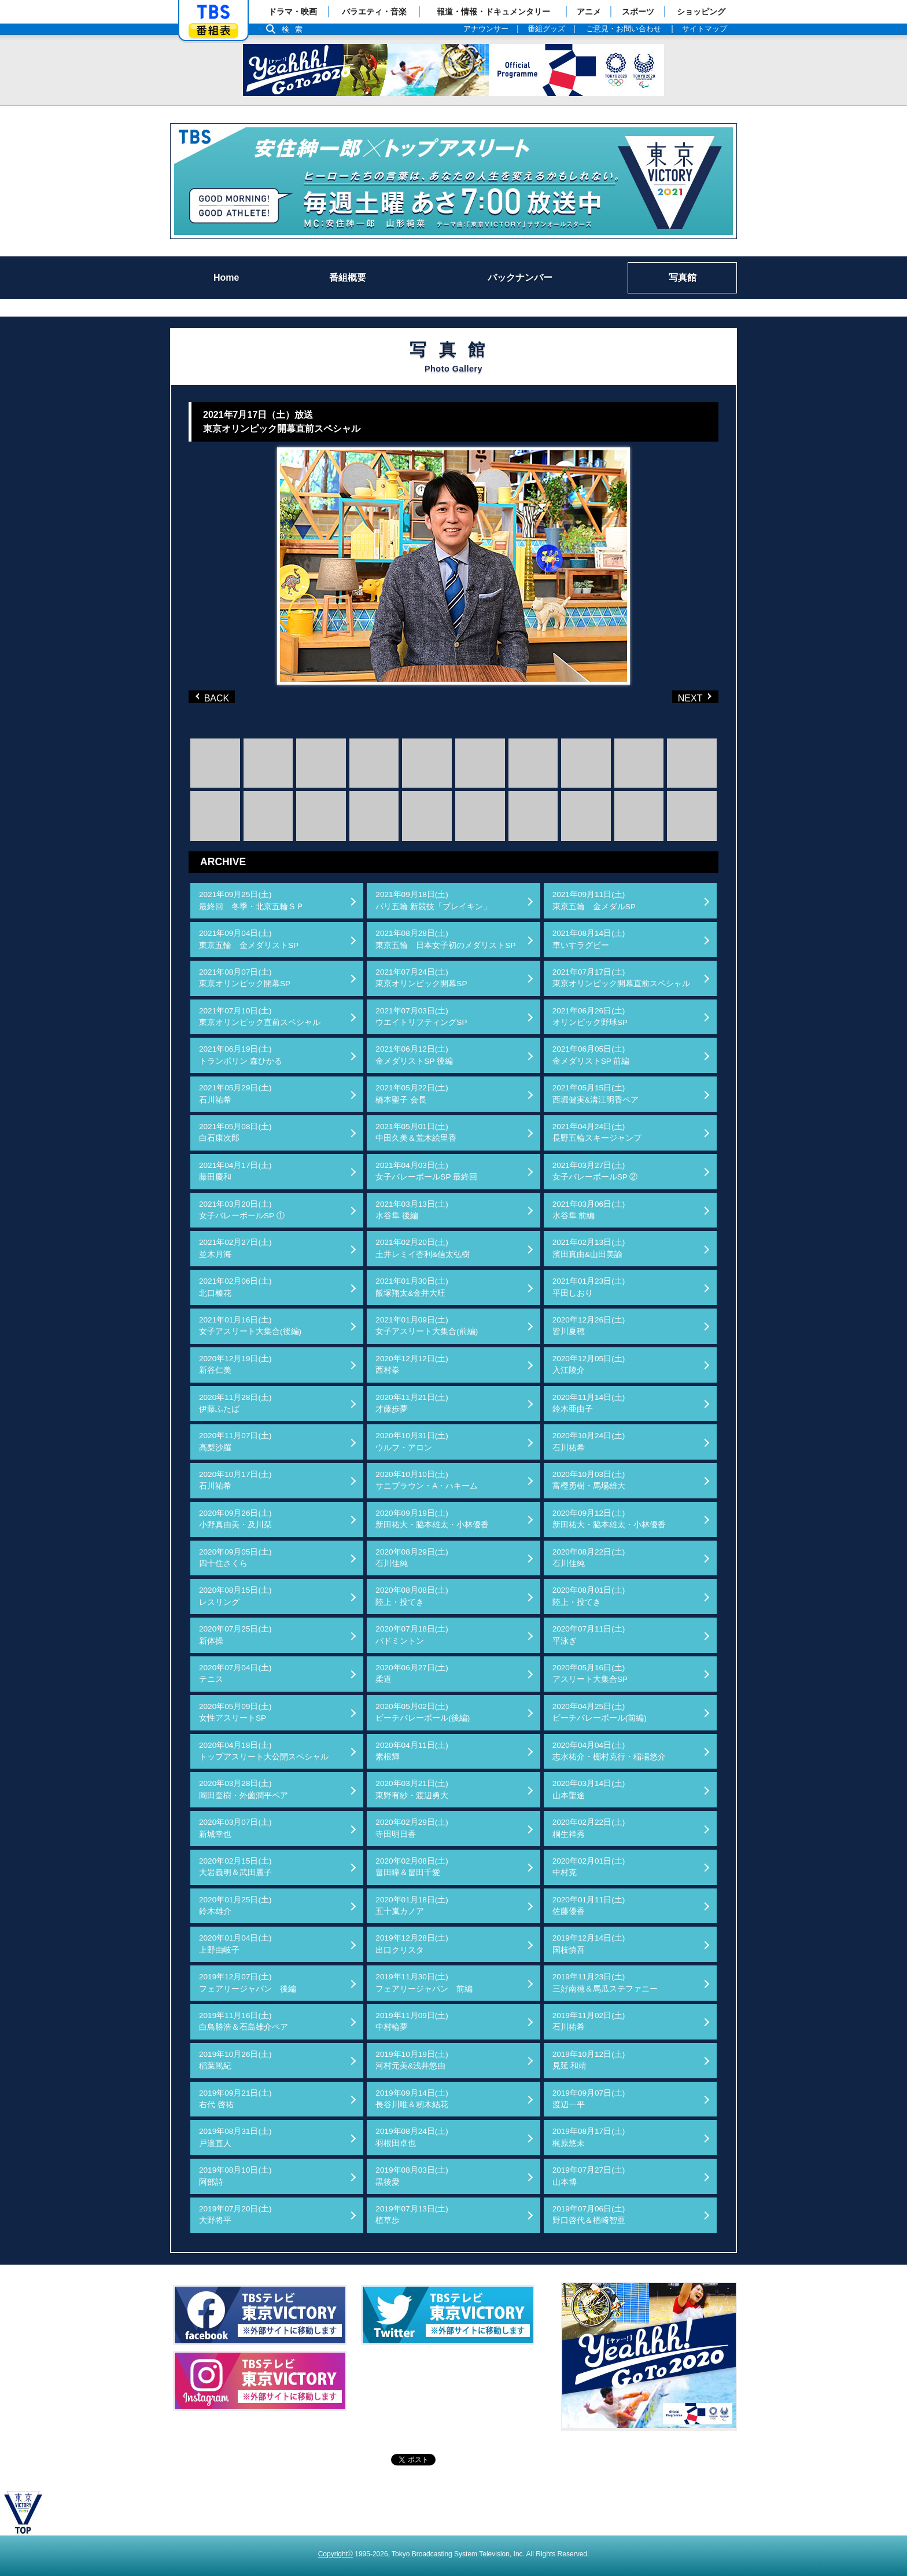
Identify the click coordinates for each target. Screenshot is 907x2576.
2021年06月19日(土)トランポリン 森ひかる (240, 1055)
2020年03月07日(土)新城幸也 (235, 1828)
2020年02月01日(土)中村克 (588, 1867)
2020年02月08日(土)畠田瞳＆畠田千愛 (411, 1867)
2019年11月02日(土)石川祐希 (588, 2021)
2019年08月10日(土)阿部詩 (235, 2176)
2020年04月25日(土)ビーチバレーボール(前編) (599, 1712)
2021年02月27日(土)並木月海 (235, 1248)
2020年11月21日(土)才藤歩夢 (411, 1403)
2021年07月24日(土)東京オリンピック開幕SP (421, 978)
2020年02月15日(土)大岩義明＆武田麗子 (235, 1867)
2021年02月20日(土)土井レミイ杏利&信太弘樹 (422, 1248)
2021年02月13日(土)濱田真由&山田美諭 (588, 1248)
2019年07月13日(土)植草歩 (411, 2214)
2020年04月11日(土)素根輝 (411, 1751)
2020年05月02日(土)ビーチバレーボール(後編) (422, 1712)
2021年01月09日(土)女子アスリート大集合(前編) (426, 1325)
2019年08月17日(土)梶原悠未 (588, 2137)
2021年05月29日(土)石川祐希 (235, 1093)
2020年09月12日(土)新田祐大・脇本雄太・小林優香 (609, 1519)
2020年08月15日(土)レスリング (235, 1596)
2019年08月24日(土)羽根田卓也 (411, 2137)
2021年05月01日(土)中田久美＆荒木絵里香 (415, 1132)
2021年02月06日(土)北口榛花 (235, 1287)
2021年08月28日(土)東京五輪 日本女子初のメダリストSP (445, 939)
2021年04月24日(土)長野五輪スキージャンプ (596, 1132)
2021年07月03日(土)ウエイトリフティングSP (421, 1016)
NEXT (676, 696)
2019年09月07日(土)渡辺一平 (588, 2099)
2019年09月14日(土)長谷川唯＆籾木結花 (411, 2099)
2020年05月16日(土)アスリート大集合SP (590, 1673)
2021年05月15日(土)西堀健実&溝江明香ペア (595, 1093)
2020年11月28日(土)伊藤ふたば (235, 1403)
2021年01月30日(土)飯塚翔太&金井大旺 (411, 1287)
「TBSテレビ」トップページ (213, 12)
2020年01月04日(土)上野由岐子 (235, 1944)
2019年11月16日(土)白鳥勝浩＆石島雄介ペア (243, 2021)
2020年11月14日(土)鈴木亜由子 (588, 1403)
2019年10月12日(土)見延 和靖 (588, 2060)
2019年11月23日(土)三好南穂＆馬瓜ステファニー (605, 1982)
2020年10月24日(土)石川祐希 (588, 1441)
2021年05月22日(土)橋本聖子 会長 (411, 1093)
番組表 (213, 30)
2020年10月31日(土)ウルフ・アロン (411, 1441)
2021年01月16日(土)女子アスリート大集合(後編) (250, 1325)
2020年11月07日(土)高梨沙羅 (235, 1441)
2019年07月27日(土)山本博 (588, 2176)
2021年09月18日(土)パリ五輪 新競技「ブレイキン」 (433, 900)
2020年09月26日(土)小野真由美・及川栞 (235, 1519)
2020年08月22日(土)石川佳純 (588, 1558)
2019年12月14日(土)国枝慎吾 (588, 1944)
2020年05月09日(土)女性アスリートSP (235, 1712)
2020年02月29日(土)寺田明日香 (411, 1828)
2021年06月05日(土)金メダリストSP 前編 (591, 1055)
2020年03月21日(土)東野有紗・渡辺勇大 (411, 1789)
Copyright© (335, 2554)
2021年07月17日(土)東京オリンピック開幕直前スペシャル (621, 978)
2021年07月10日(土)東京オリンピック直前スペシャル (259, 1016)
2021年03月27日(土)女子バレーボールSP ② (595, 1171)
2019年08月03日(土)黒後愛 (411, 2176)
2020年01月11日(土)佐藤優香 (588, 1905)
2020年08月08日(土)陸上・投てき (411, 1596)
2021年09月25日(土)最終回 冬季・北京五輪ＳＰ (251, 900)
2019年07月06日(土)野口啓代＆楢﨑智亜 (588, 2214)
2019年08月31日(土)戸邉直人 (235, 2137)
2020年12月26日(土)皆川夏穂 (588, 1325)
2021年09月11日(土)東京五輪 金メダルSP (594, 900)
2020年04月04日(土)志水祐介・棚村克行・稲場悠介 (609, 1751)
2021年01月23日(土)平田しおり (588, 1287)
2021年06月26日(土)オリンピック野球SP (590, 1016)
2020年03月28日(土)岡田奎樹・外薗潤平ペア (243, 1789)
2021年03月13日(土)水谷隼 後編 (411, 1210)
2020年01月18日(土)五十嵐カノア (411, 1905)
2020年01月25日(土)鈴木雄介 (235, 1905)
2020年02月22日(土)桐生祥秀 (588, 1828)
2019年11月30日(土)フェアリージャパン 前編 (424, 1982)
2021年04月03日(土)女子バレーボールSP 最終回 (426, 1171)
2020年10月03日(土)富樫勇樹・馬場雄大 (588, 1480)
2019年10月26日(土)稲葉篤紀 (235, 2060)
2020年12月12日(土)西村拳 (411, 1364)
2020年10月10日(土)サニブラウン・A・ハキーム (426, 1480)
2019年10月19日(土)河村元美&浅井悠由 (411, 2060)
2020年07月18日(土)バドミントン (411, 1635)
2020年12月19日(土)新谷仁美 (235, 1364)
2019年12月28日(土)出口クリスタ (411, 1944)
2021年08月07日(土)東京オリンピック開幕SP (244, 978)
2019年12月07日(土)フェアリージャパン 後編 (247, 1982)
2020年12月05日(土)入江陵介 (588, 1364)
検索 (295, 29)
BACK (215, 696)
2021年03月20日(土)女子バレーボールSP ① (242, 1210)
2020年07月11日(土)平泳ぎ (588, 1635)
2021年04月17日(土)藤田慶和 (235, 1171)
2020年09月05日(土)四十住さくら (235, 1558)
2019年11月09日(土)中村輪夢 (411, 2021)
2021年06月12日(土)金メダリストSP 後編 (414, 1055)
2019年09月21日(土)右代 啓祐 (235, 2099)
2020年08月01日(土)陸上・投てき (588, 1596)
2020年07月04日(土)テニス (235, 1673)
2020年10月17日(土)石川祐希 (235, 1480)
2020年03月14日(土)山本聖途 (588, 1789)
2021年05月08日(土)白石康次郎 (235, 1132)
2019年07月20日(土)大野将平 (235, 2214)
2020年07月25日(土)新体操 (235, 1635)
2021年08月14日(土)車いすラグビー (588, 939)
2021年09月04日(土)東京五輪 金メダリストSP (248, 939)
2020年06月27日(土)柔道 (411, 1673)
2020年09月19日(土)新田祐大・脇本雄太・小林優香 (432, 1519)
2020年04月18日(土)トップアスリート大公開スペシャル (264, 1751)
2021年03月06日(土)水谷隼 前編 (588, 1210)
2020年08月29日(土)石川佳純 (411, 1558)
